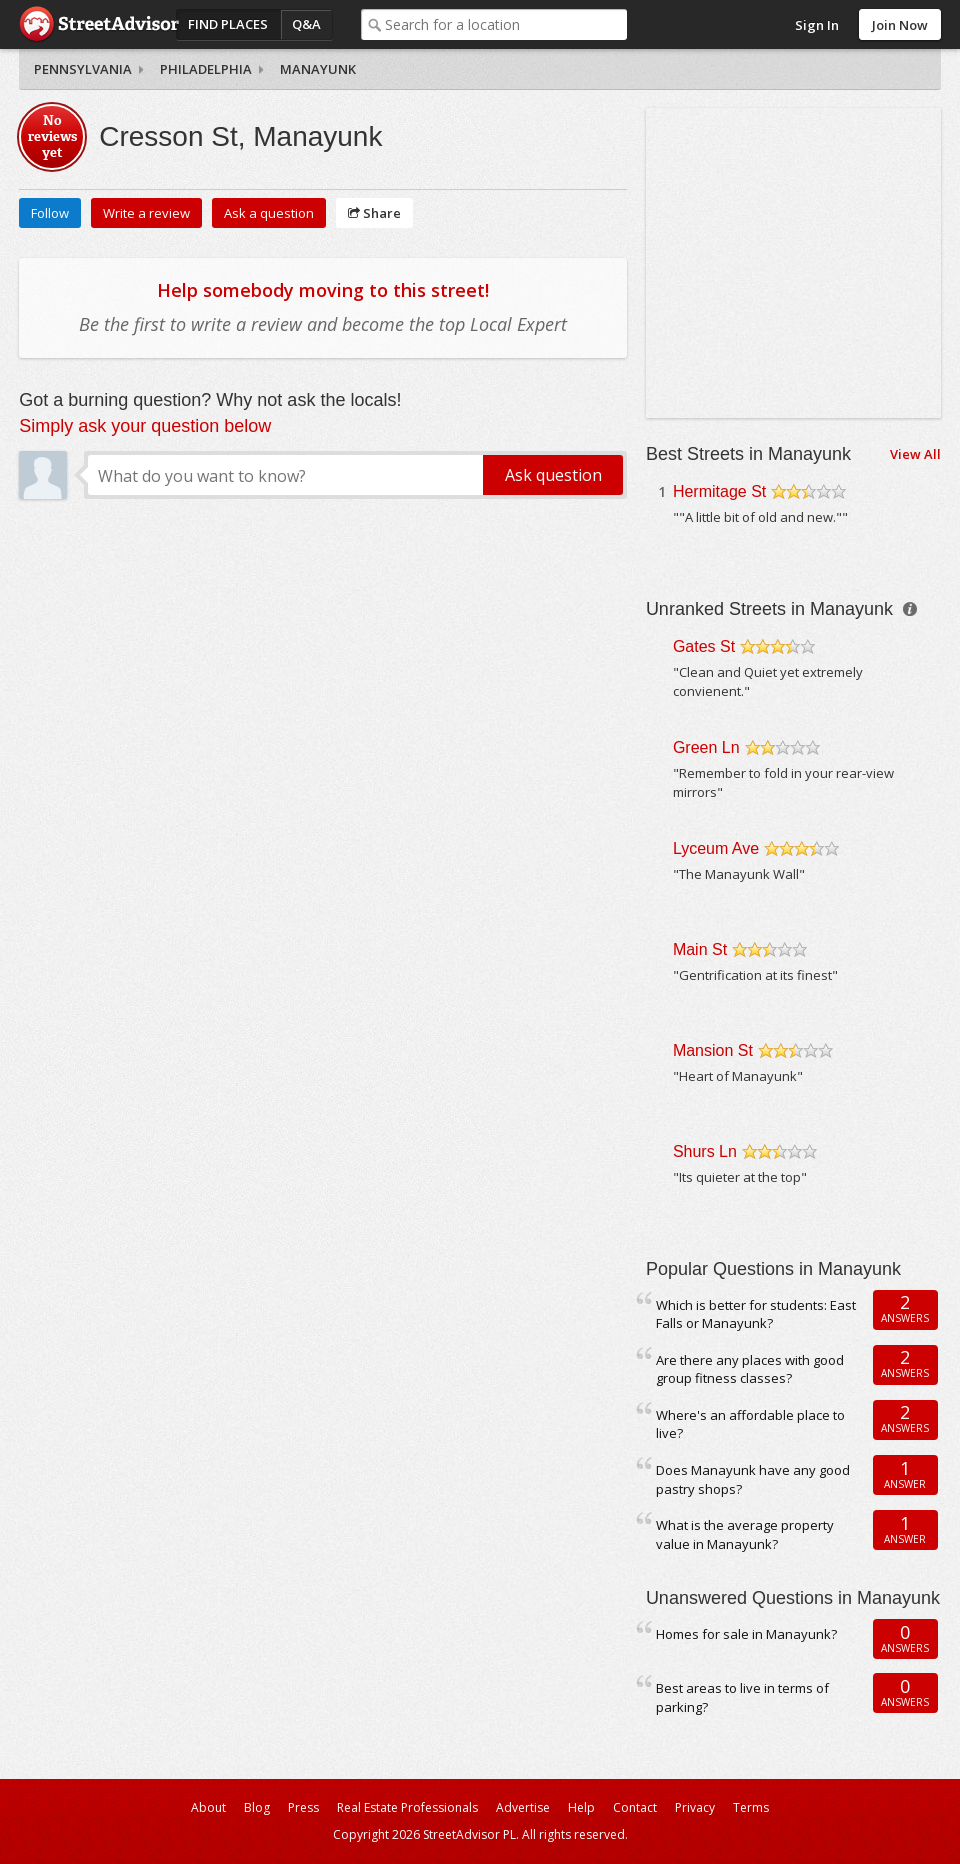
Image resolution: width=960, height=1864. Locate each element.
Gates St (704, 646)
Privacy (695, 1807)
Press (303, 1807)
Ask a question (269, 213)
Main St (700, 949)
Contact (635, 1807)
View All (915, 454)
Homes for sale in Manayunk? (746, 1634)
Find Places (228, 24)
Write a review (146, 213)
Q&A (306, 24)
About (208, 1807)
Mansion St (713, 1050)
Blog (257, 1807)
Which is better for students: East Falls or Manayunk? (756, 1314)
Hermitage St (719, 491)
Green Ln (706, 747)
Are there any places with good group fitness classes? (750, 1369)
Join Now (900, 25)
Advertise (523, 1807)
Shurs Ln (705, 1151)
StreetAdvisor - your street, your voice (99, 24)
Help (581, 1807)
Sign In (817, 25)
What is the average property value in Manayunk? (745, 1534)
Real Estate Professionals (407, 1807)
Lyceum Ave (716, 848)
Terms (751, 1807)
